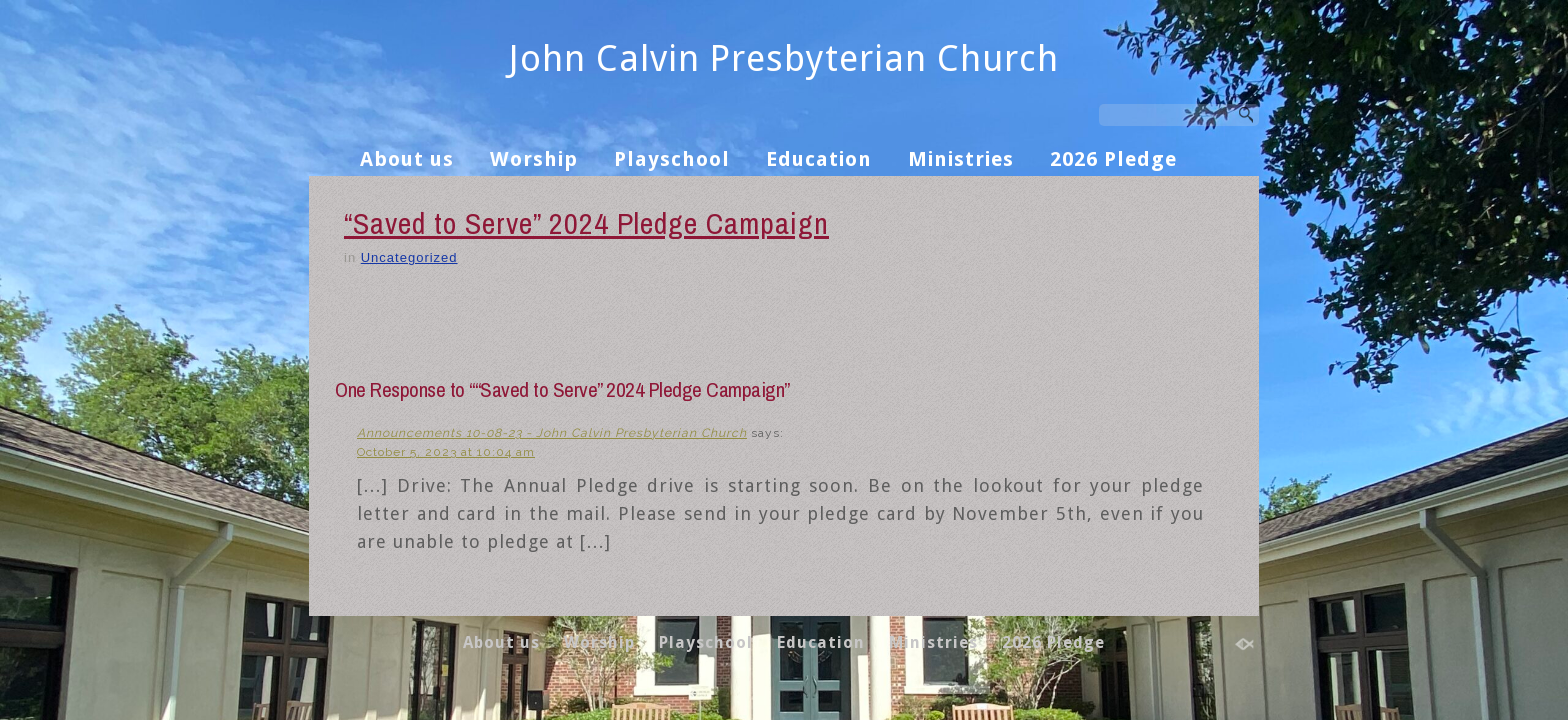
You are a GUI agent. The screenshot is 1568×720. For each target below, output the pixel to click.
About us (407, 159)
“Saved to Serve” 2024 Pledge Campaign (586, 223)
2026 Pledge (1113, 159)
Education (819, 159)
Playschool (672, 159)
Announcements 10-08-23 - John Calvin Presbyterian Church (552, 433)
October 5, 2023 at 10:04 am (446, 452)
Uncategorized (409, 257)
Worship (534, 159)
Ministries (961, 159)
